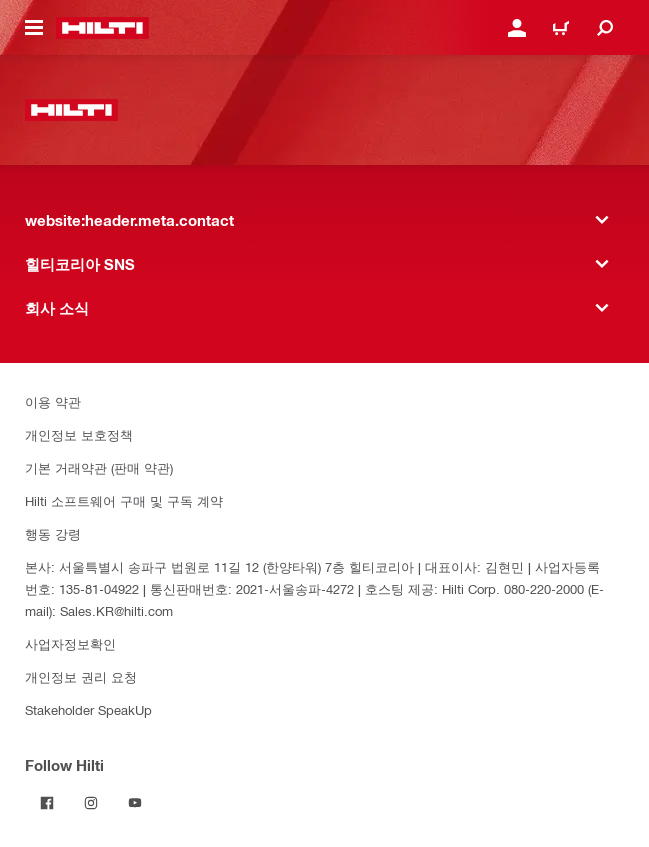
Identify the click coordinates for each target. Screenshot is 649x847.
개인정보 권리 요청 (81, 676)
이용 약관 (53, 401)
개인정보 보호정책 (79, 434)
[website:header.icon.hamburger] (34, 28)
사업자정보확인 (70, 643)
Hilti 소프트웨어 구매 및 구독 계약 (124, 500)
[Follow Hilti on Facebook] (47, 803)
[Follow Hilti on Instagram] (91, 803)
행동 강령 (53, 533)
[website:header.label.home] (102, 28)
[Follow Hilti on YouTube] (135, 803)
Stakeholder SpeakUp (88, 709)
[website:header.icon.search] (605, 28)
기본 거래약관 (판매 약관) (99, 467)
